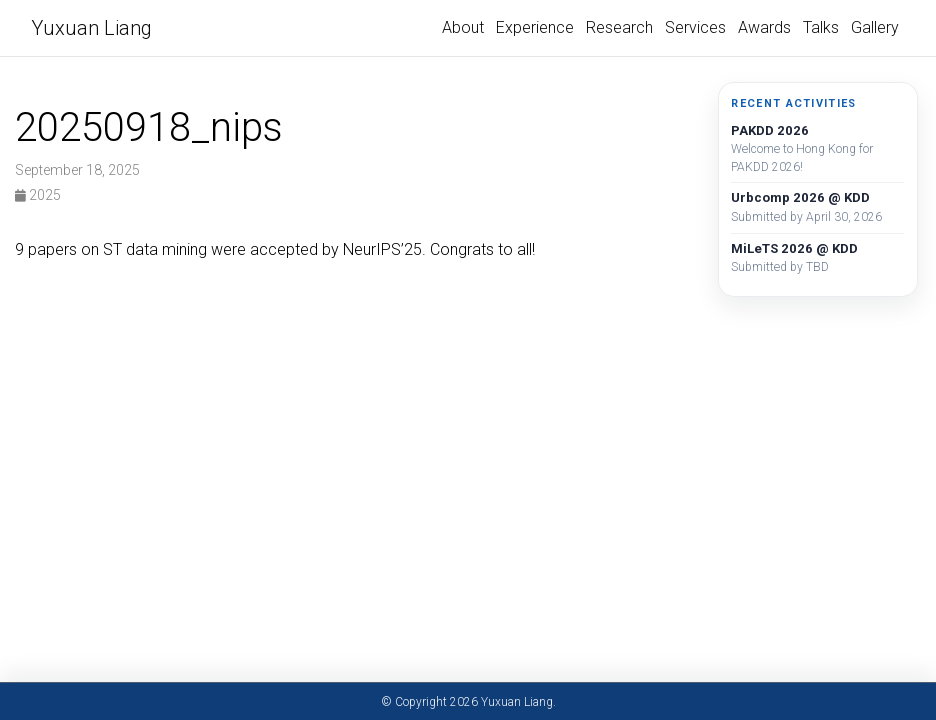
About (463, 27)
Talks (821, 27)
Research (619, 27)
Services (695, 27)
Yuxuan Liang (91, 28)
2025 (38, 195)
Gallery (875, 27)
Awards (764, 27)
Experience (535, 27)
